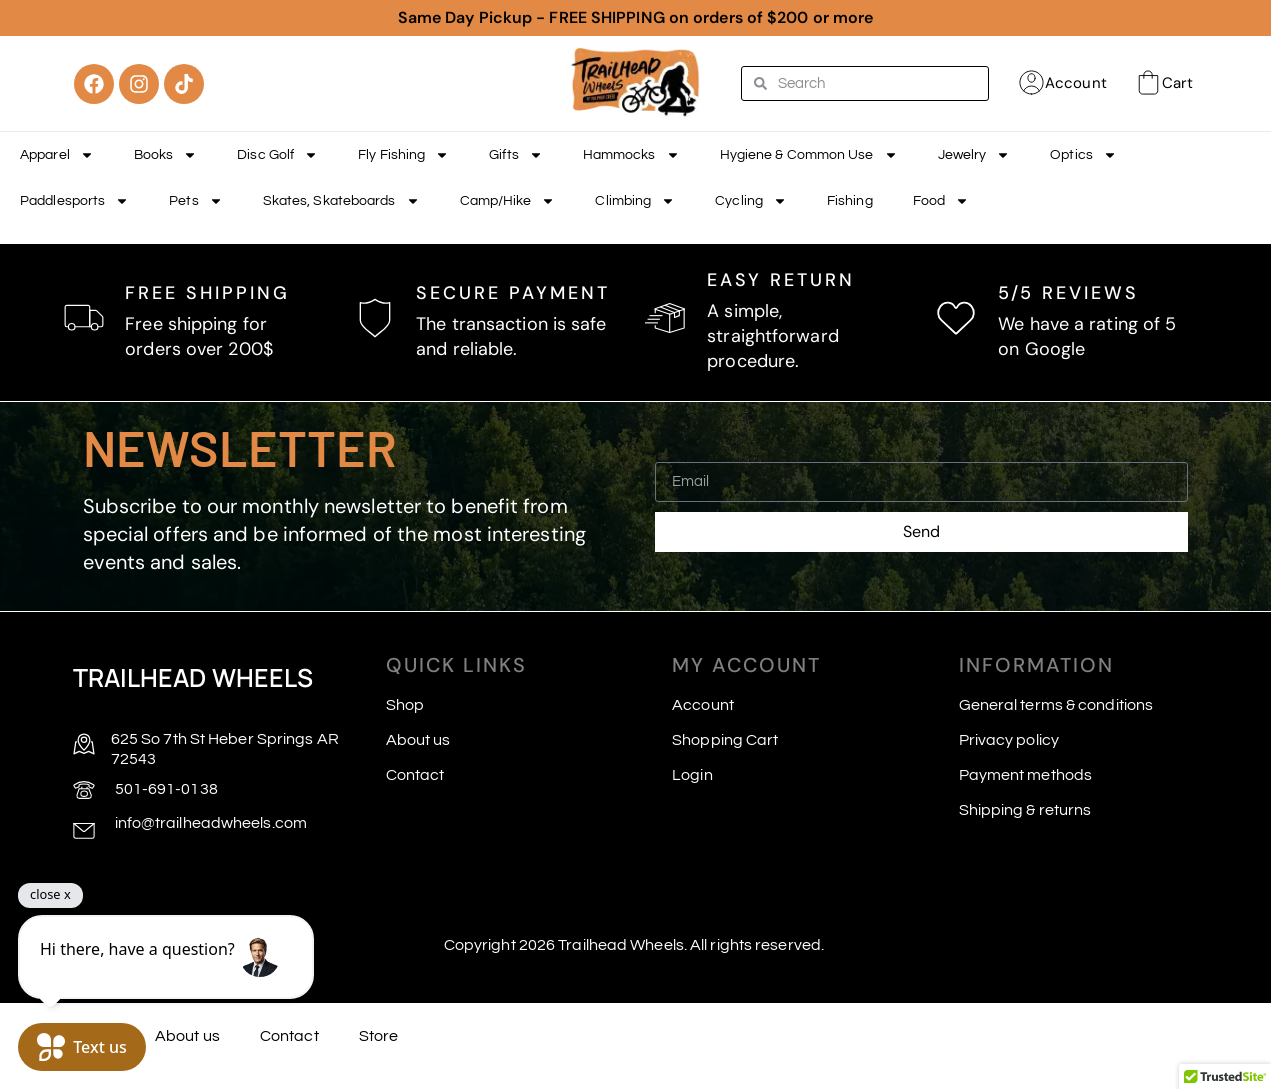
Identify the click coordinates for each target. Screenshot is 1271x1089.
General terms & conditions (1056, 705)
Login (692, 775)
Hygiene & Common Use (809, 155)
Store (379, 1036)
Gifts (516, 155)
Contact (415, 775)
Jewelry (974, 155)
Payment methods (1026, 775)
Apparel (57, 155)
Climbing (635, 201)
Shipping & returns (1025, 810)
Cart (1177, 83)
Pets (195, 201)
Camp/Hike (508, 201)
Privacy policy (1009, 740)
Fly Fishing (403, 155)
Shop (405, 705)
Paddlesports (74, 201)
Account (1076, 83)
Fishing (850, 201)
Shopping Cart (725, 740)
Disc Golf (277, 155)
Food (941, 201)
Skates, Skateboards (341, 201)
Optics (1083, 155)
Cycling (751, 201)
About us (418, 740)
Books (166, 155)
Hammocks (631, 155)
